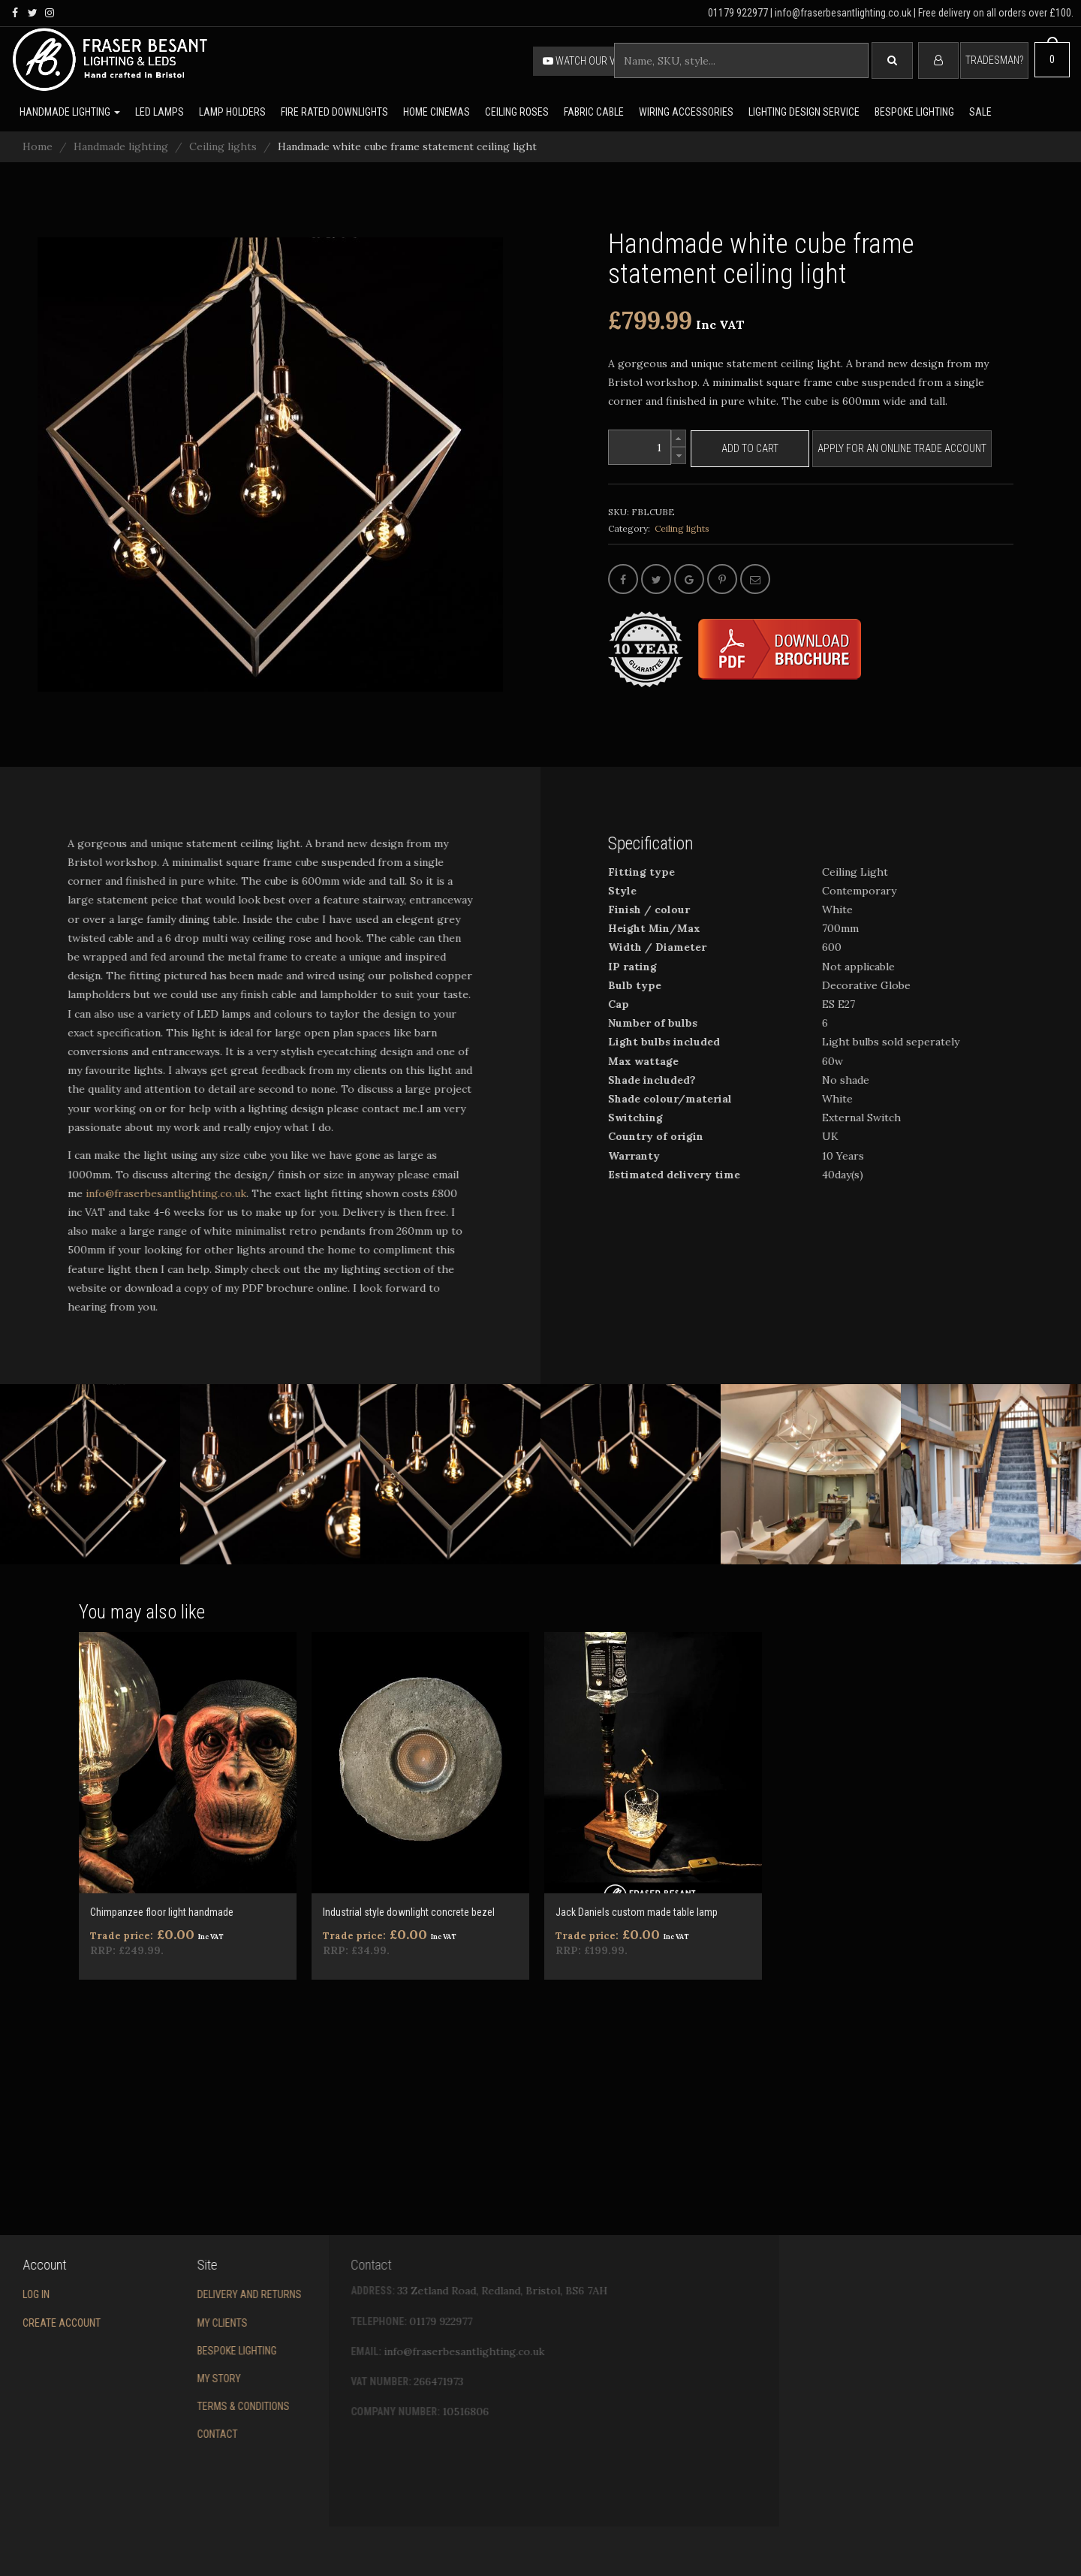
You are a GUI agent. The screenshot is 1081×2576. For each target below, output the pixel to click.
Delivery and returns (185, 2294)
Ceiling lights (223, 146)
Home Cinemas (436, 112)
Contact (153, 2434)
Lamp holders (232, 112)
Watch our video (589, 61)
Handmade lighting (70, 112)
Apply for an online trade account (902, 448)
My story (154, 2378)
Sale (980, 112)
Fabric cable (594, 112)
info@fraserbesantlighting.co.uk (144, 1193)
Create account (40, 2323)
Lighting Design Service (804, 112)
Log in (14, 2294)
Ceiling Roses (517, 112)
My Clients (158, 2323)
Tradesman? (994, 60)
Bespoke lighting (914, 112)
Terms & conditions (179, 2406)
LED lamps (159, 112)
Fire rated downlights (334, 112)
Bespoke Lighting (172, 2351)
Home (38, 146)
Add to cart (749, 448)
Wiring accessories (686, 112)
